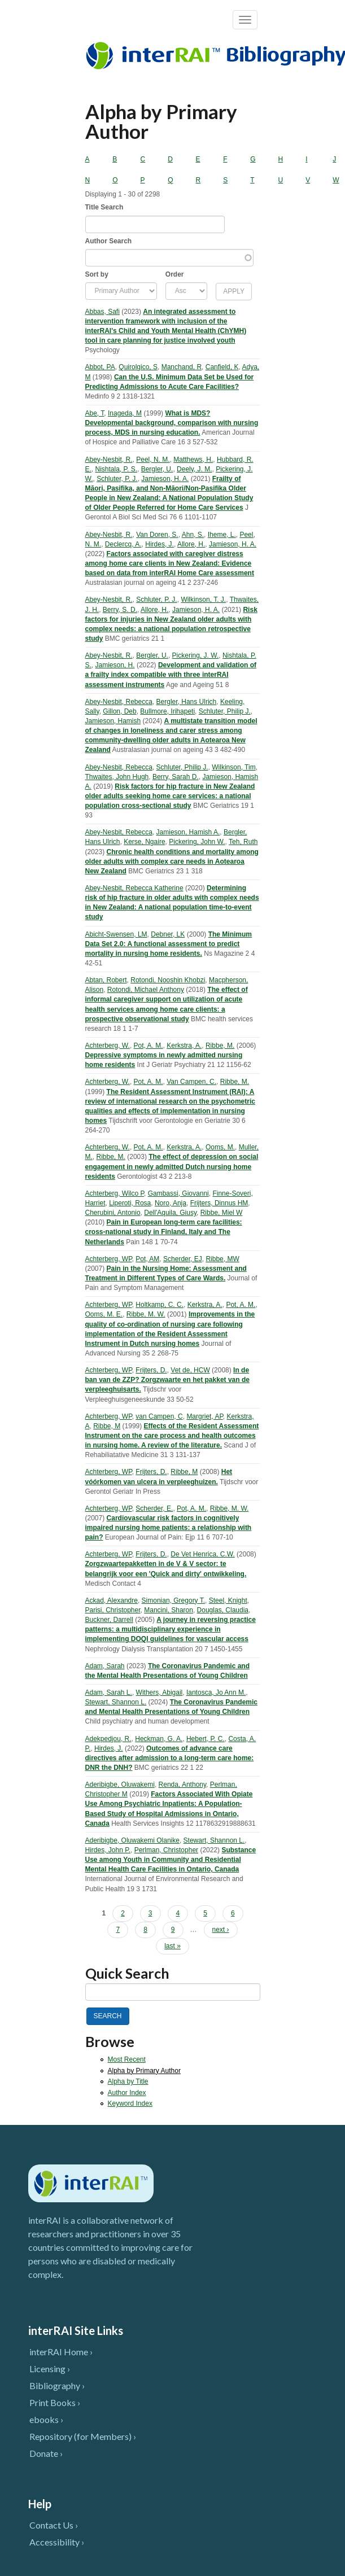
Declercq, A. (123, 544)
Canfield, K (222, 367)
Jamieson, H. (115, 665)
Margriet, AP (204, 1416)
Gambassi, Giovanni (178, 1193)
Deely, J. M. (194, 469)
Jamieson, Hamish (113, 721)
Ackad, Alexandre (111, 1600)
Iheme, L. (222, 535)
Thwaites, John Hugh (117, 777)
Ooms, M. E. (104, 1314)
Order (174, 274)
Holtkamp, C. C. (160, 1305)
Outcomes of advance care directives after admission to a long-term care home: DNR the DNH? (169, 1758)
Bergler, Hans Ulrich (186, 702)
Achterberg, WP (108, 1259)
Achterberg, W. (107, 1045)
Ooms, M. (220, 1147)
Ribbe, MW (222, 1259)
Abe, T (94, 413)
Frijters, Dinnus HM (219, 1203)
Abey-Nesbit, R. (109, 459)
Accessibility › (56, 2541)
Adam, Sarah (105, 1666)
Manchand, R (181, 367)
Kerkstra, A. (184, 1045)
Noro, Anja (170, 1203)
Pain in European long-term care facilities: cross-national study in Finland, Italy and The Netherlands (163, 1231)
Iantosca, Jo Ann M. (216, 1692)
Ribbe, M (106, 1426)
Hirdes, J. (159, 544)
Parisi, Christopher (113, 1610)
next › (220, 1930)
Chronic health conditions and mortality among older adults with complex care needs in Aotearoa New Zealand (172, 861)
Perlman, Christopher (166, 1850)
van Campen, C (159, 1416)
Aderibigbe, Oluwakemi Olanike (132, 1840)
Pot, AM (147, 1259)
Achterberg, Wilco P (115, 1193)
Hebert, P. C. (205, 1739)
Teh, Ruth (243, 842)
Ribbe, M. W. (145, 1314)
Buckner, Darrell (109, 1620)
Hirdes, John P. (108, 1850)
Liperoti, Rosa (130, 1203)
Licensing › (49, 2368)
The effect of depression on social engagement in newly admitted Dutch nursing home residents (172, 1166)
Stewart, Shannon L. (116, 1702)
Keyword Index (130, 2103)
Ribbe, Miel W (221, 1213)
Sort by (96, 274)
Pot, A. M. (148, 1045)
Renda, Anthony (183, 1784)
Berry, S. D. (120, 610)
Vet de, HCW (190, 1370)
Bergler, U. (157, 469)
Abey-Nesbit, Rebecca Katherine (134, 888)
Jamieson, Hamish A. (188, 832)
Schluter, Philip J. (225, 711)
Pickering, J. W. (195, 655)
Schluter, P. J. (117, 479)
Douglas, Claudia (222, 1610)
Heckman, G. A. (158, 1739)
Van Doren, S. (157, 535)
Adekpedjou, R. (108, 1739)
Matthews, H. (193, 459)
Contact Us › (53, 2525)
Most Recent (127, 2059)
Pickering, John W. (197, 842)
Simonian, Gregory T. (174, 1600)
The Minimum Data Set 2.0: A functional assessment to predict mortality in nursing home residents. (168, 943)
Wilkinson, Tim (233, 767)
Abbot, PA (100, 367)
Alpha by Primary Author (144, 2071)
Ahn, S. (193, 535)
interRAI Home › (61, 2351)
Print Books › (54, 2402)
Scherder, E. (154, 1508)
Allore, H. (191, 544)
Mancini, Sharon (168, 1610)
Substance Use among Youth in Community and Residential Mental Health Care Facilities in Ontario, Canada (170, 1859)
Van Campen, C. (191, 1082)
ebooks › (46, 2419)
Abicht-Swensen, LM (116, 934)
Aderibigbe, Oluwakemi (120, 1784)
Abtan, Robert (106, 980)
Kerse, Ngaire (144, 842)
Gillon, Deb (119, 711)
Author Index (127, 2093)
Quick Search (127, 1973)
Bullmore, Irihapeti (167, 711)
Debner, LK (168, 934)
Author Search (108, 241)
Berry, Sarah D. (175, 777)
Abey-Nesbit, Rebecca (118, 702)
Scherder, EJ (182, 1259)
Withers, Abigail (159, 1692)
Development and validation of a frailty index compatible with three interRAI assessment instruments (170, 674)
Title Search (104, 207)
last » (172, 1946)
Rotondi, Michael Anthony (145, 990)
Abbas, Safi (102, 312)
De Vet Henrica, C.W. (202, 1554)
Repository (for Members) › (82, 2436)
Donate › (46, 2453)
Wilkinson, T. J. (203, 599)
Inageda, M (125, 413)
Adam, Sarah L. (108, 1692)
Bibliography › (57, 2385)
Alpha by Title (128, 2081)
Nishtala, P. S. (116, 469)
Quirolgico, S (138, 367)
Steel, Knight (228, 1600)
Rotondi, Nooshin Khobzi (167, 980)
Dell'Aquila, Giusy (170, 1213)
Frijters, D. (151, 1370)
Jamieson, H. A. (165, 479)
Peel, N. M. (152, 459)
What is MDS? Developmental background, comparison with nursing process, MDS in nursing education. (172, 422)
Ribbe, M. (220, 1045)
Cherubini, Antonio (113, 1213)
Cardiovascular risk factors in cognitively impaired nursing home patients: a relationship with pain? (168, 1527)
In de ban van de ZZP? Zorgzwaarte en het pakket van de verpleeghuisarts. (167, 1379)
